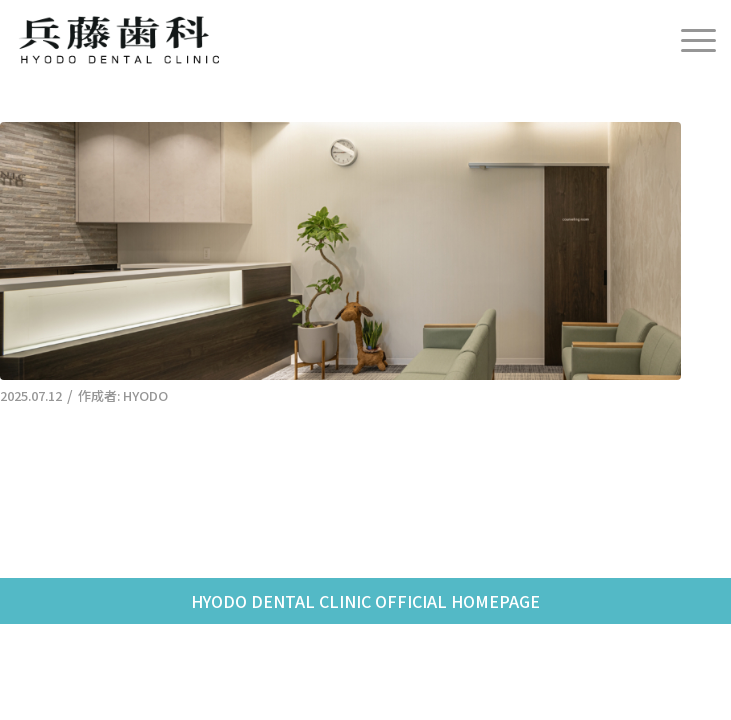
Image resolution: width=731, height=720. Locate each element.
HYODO (145, 395)
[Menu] (688, 40)
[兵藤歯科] (295, 40)
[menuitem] (688, 40)
